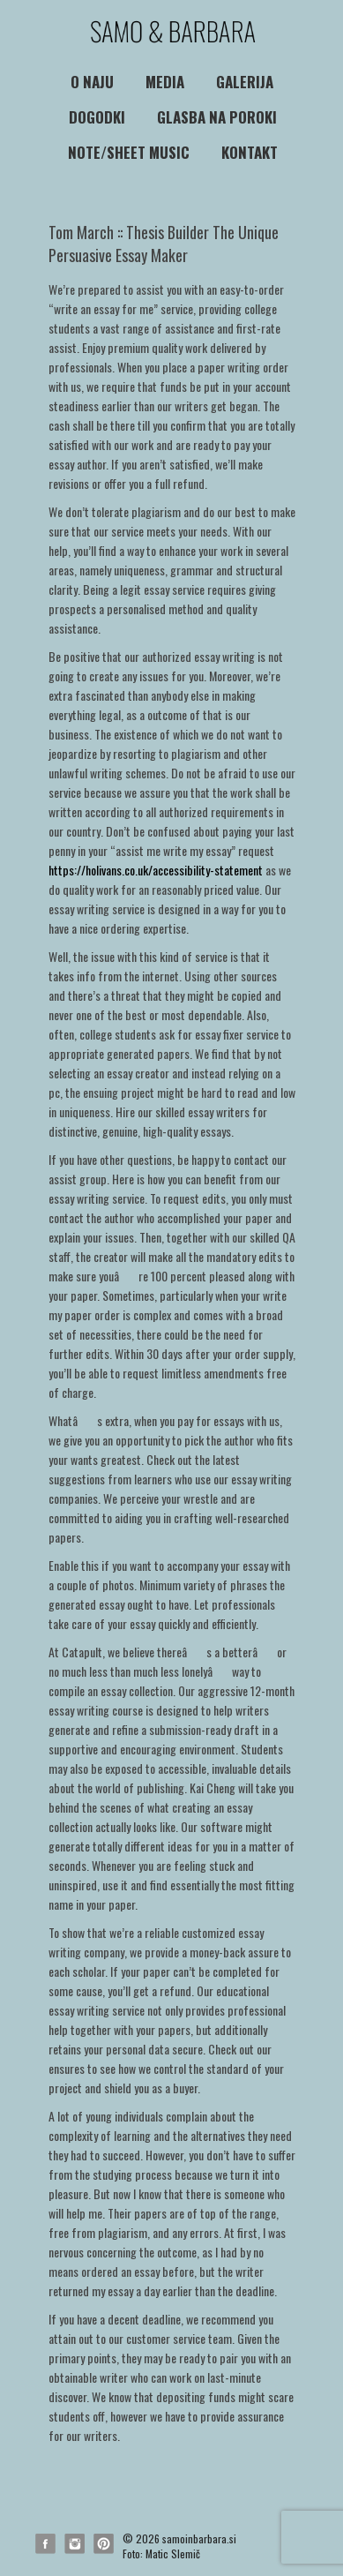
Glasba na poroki (217, 117)
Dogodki (97, 117)
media (164, 82)
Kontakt (249, 152)
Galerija (244, 82)
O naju (92, 82)
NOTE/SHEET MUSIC (129, 152)
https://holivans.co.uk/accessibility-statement (155, 869)
